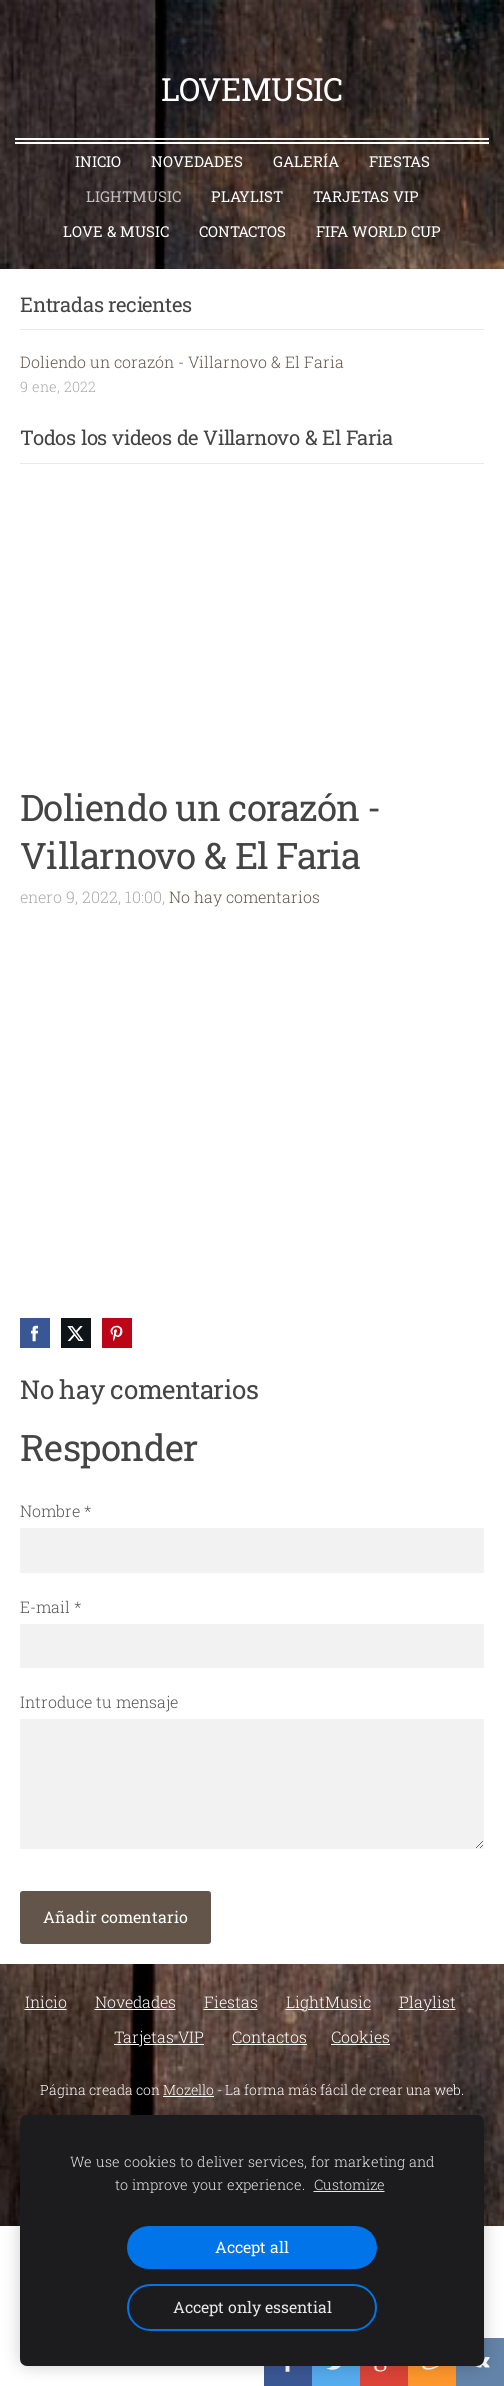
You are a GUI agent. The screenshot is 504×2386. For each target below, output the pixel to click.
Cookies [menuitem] (360, 2036)
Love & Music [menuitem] (116, 231)
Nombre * (55, 1510)
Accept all (252, 2246)
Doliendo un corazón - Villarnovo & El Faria (182, 361)
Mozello (188, 2089)
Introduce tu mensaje (99, 1701)
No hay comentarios (244, 896)
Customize (349, 2184)
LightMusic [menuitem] (133, 196)
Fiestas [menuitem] (399, 161)
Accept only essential (252, 2306)
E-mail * (50, 1606)
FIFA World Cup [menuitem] (378, 231)
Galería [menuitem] (306, 161)
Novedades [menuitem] (197, 161)
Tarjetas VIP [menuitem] (366, 196)
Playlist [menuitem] (247, 196)
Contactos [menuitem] (242, 231)
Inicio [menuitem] (98, 161)
